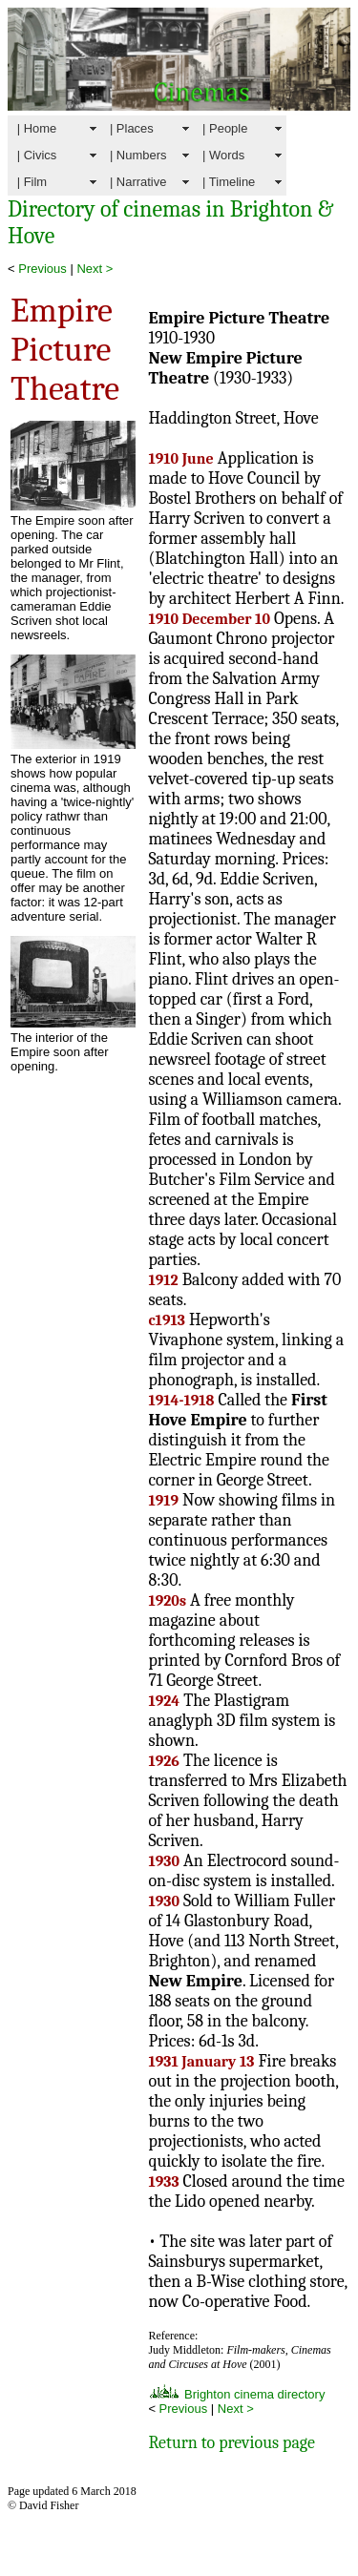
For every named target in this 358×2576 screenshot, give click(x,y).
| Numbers (138, 155)
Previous (42, 268)
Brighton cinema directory (236, 2394)
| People (224, 128)
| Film (32, 182)
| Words (223, 155)
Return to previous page (231, 2443)
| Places (132, 128)
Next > (94, 268)
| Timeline (228, 182)
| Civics (37, 155)
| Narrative (138, 182)
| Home (37, 128)
